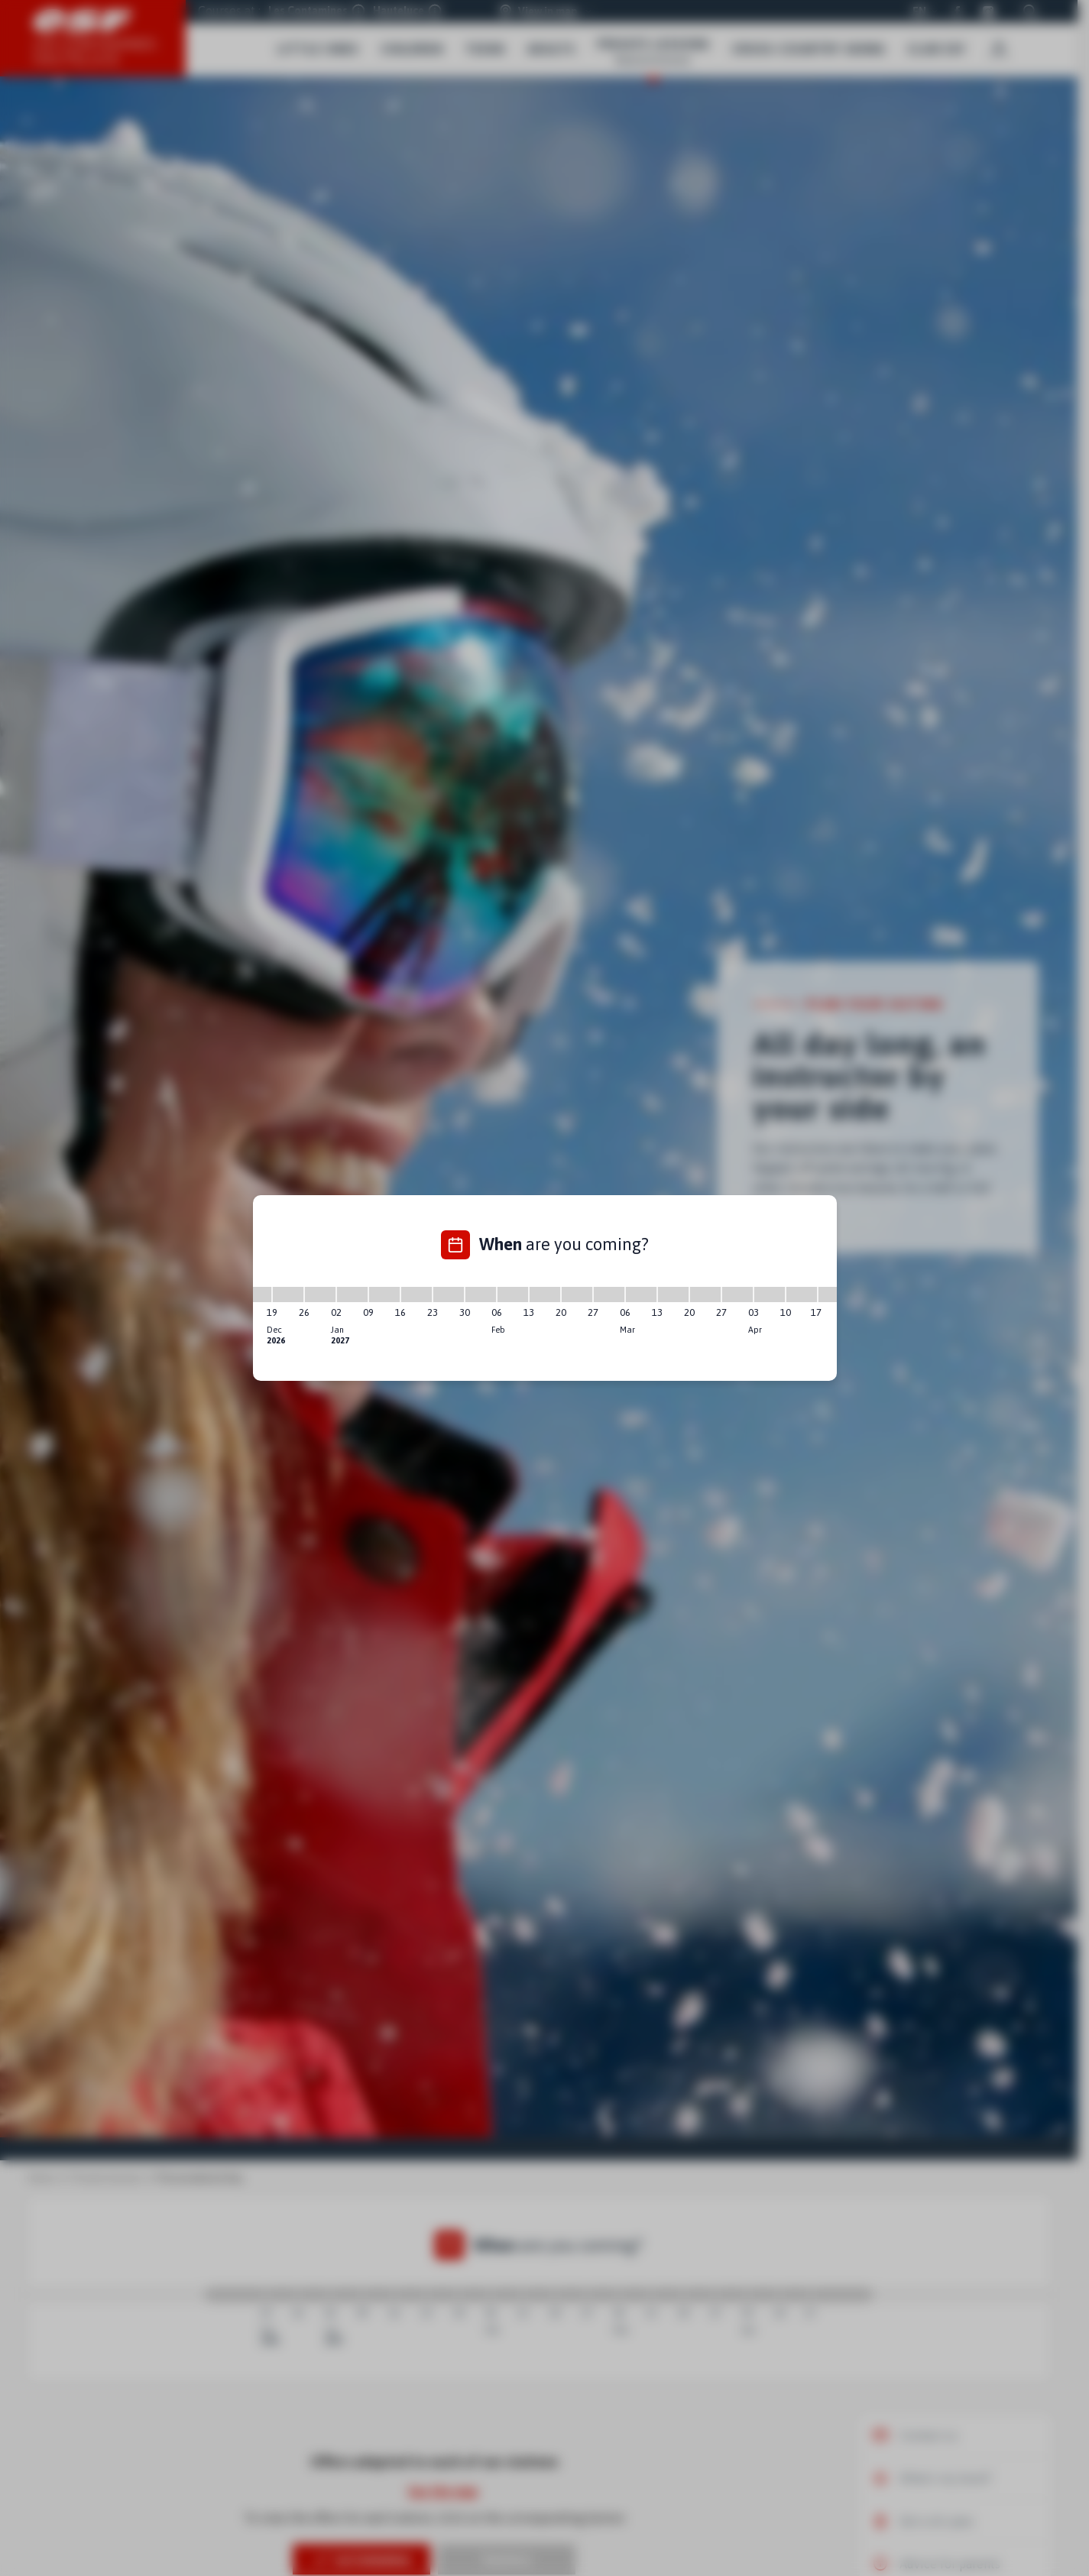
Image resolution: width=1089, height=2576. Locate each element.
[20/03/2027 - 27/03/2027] (705, 1294)
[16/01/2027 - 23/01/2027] (416, 1294)
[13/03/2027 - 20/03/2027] (673, 1294)
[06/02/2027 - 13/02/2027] (513, 1294)
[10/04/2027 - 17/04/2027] (801, 1294)
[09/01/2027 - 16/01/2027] (384, 1294)
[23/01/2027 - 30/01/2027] (448, 1294)
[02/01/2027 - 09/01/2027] (352, 1294)
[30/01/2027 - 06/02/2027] (480, 1294)
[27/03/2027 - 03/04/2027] (737, 1294)
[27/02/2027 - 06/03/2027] (609, 1294)
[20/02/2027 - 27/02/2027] (577, 1294)
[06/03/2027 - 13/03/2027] (641, 1294)
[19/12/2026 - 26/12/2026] (288, 1294)
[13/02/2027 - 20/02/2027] (545, 1294)
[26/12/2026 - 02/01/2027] (320, 1294)
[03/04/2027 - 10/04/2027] (769, 1294)
